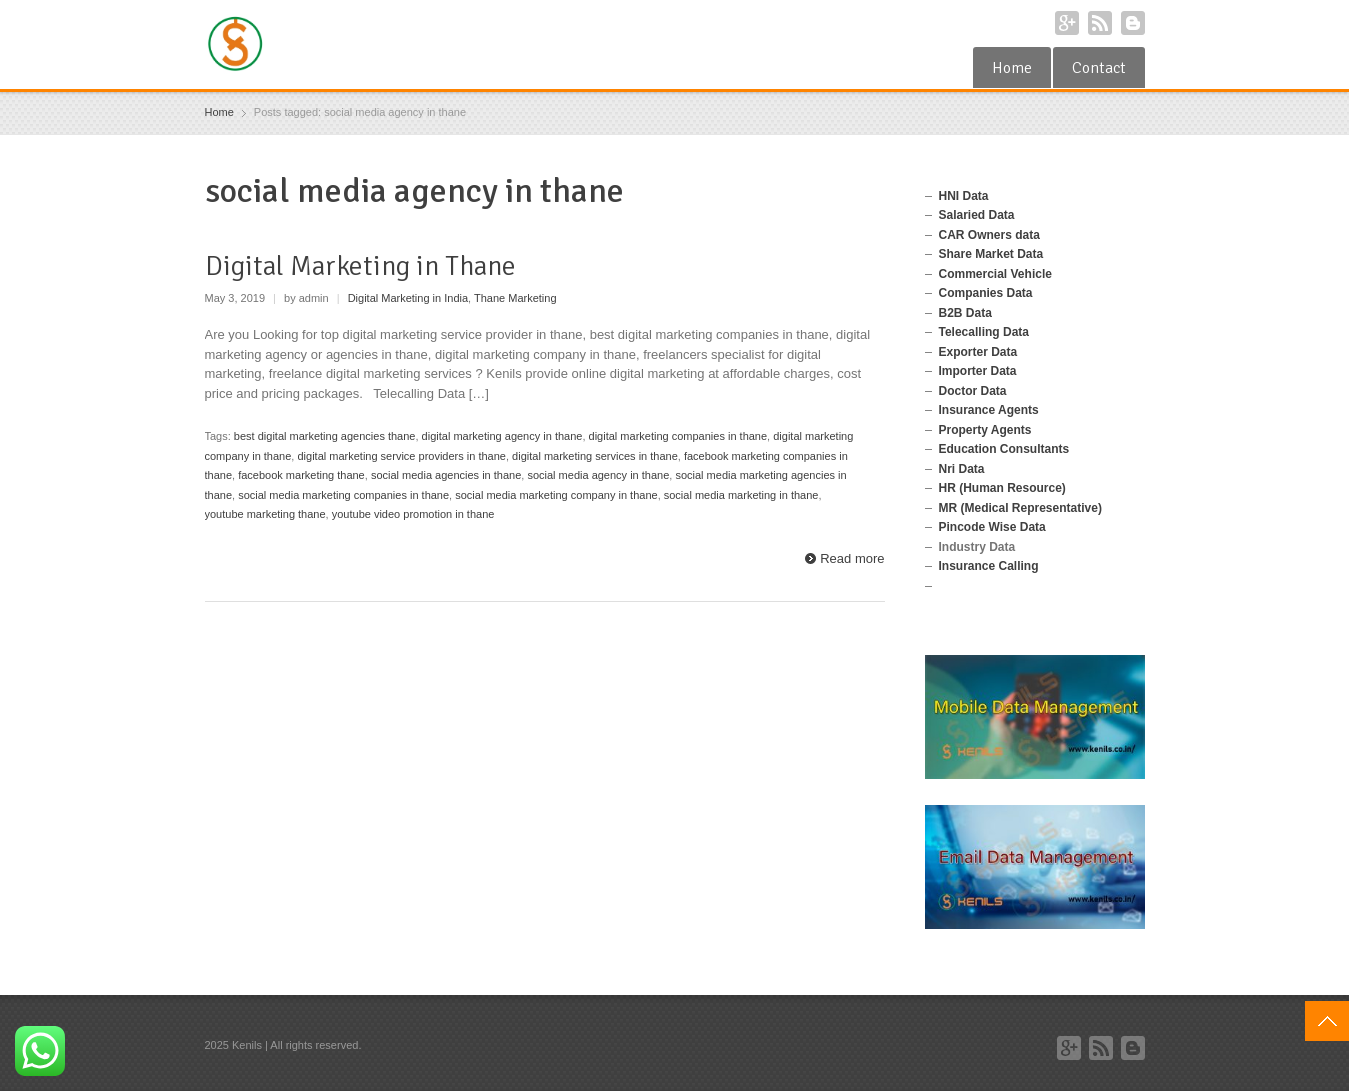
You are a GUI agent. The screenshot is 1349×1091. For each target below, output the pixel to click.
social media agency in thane (598, 475)
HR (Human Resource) (1002, 488)
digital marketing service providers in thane (401, 456)
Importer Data (978, 371)
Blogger (1133, 23)
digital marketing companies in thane (678, 436)
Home (1012, 68)
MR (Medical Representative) (1020, 508)
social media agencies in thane (446, 475)
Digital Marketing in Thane (360, 266)
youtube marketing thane (265, 514)
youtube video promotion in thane (413, 514)
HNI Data (964, 196)
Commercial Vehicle (995, 274)
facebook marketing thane (301, 475)
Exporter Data (978, 352)
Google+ (1067, 23)
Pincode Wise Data (992, 527)
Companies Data (986, 293)
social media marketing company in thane (556, 495)
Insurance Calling (989, 566)
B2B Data (965, 313)
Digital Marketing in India (408, 298)
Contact (1099, 68)
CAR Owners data (989, 235)
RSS (1100, 23)
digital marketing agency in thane (502, 436)
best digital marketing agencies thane (325, 436)
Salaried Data (977, 215)
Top (1327, 1021)
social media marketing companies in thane (343, 495)
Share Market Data (991, 254)
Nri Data (962, 469)
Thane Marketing (515, 298)
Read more (852, 558)
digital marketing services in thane (595, 456)
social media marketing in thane (741, 495)
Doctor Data (973, 391)
